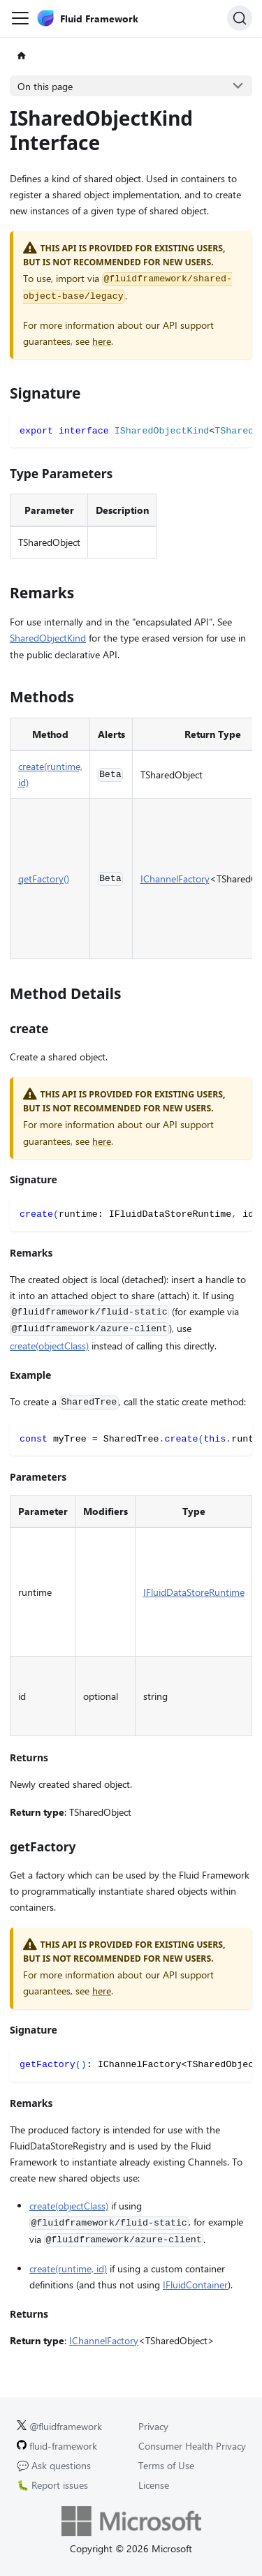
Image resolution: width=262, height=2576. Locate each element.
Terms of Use (166, 2465)
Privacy (153, 2426)
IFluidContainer (195, 2284)
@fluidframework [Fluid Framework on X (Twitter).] (59, 2426)
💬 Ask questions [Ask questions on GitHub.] (54, 2465)
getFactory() (43, 878)
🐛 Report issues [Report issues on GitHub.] (52, 2485)
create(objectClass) (49, 1345)
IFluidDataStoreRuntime (194, 1592)
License (153, 2485)
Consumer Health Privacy (192, 2445)
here (101, 341)
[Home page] (21, 56)
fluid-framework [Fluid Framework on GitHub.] (57, 2445)
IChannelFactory (175, 878)
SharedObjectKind (48, 637)
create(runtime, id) (68, 2268)
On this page (45, 86)
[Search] (239, 18)
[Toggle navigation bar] (20, 18)
